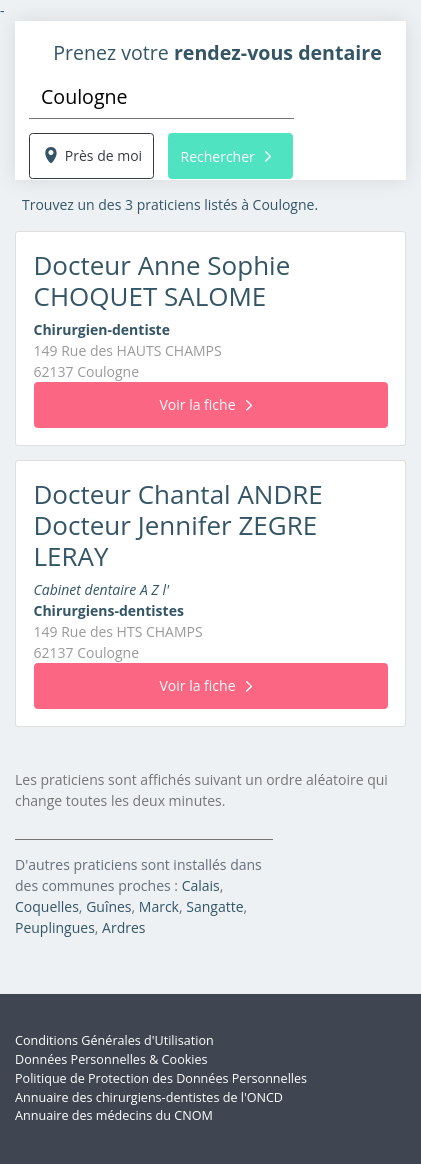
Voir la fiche (205, 404)
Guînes (108, 906)
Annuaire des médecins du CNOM (114, 1115)
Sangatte (214, 906)
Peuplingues (55, 927)
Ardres (123, 927)
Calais (201, 885)
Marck (159, 906)
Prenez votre (217, 52)
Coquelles (47, 906)
